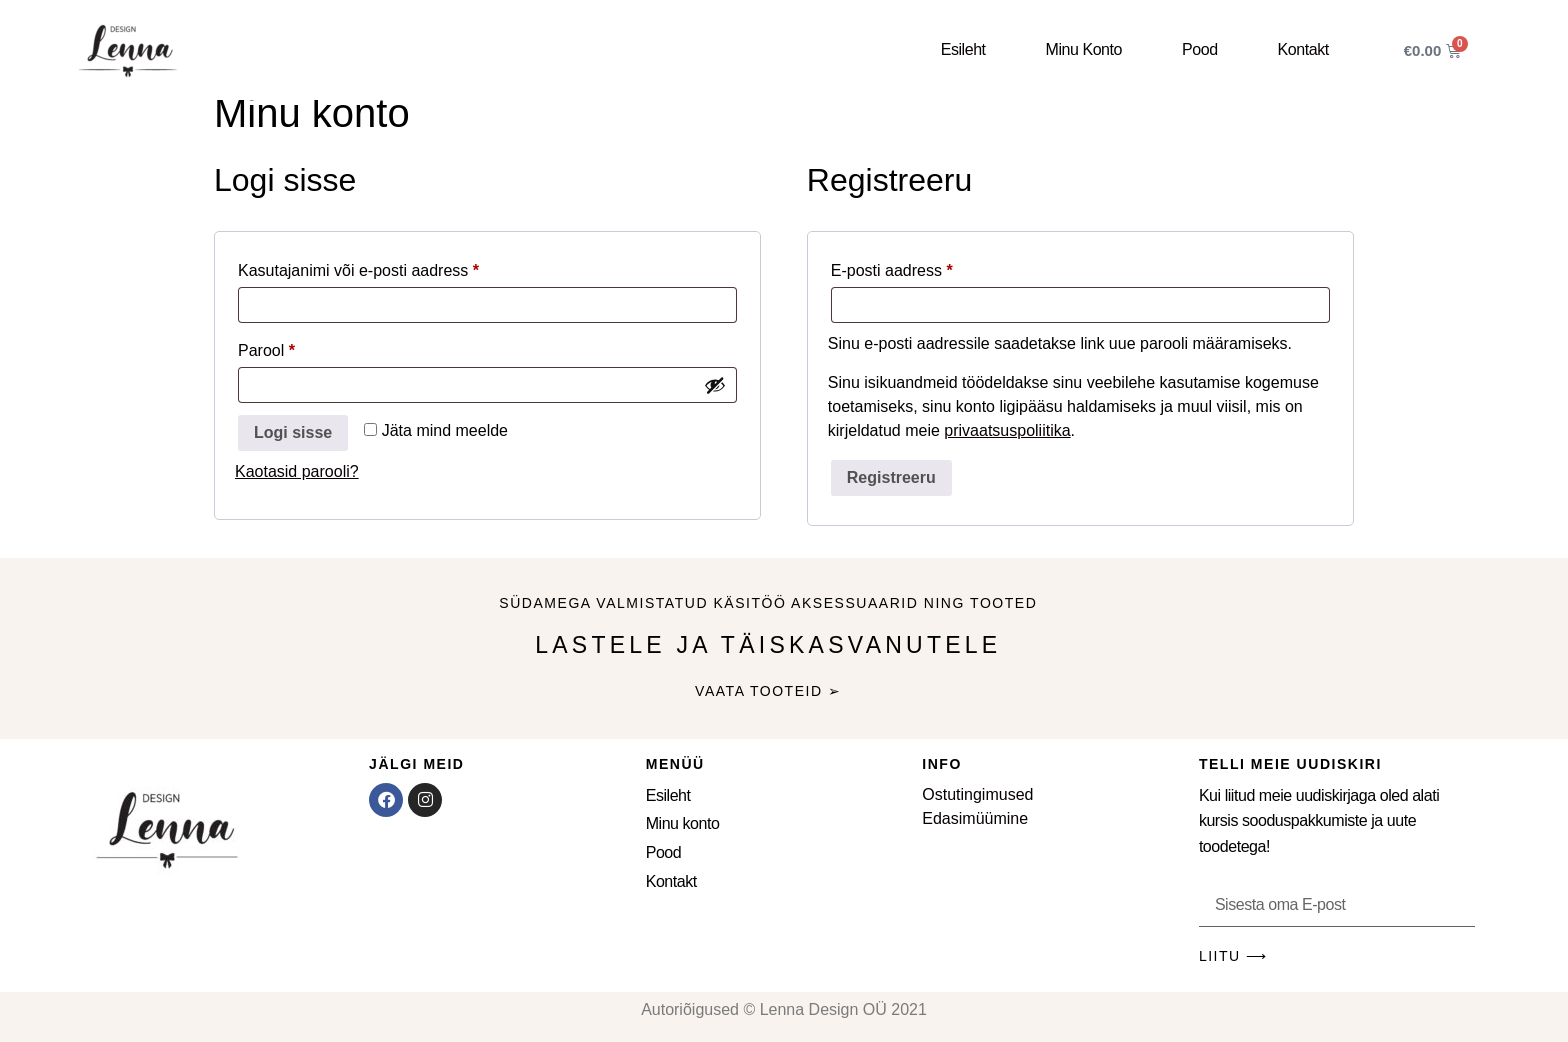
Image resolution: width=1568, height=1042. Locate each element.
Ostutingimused (977, 794)
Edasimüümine (975, 818)
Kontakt (1303, 49)
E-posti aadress (917, 267)
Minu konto (1084, 49)
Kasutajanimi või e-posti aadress (384, 267)
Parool (292, 347)
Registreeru (891, 477)
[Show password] (715, 385)
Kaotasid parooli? (297, 471)
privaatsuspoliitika (1007, 430)
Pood (1200, 49)
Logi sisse (293, 432)
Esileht (963, 49)
